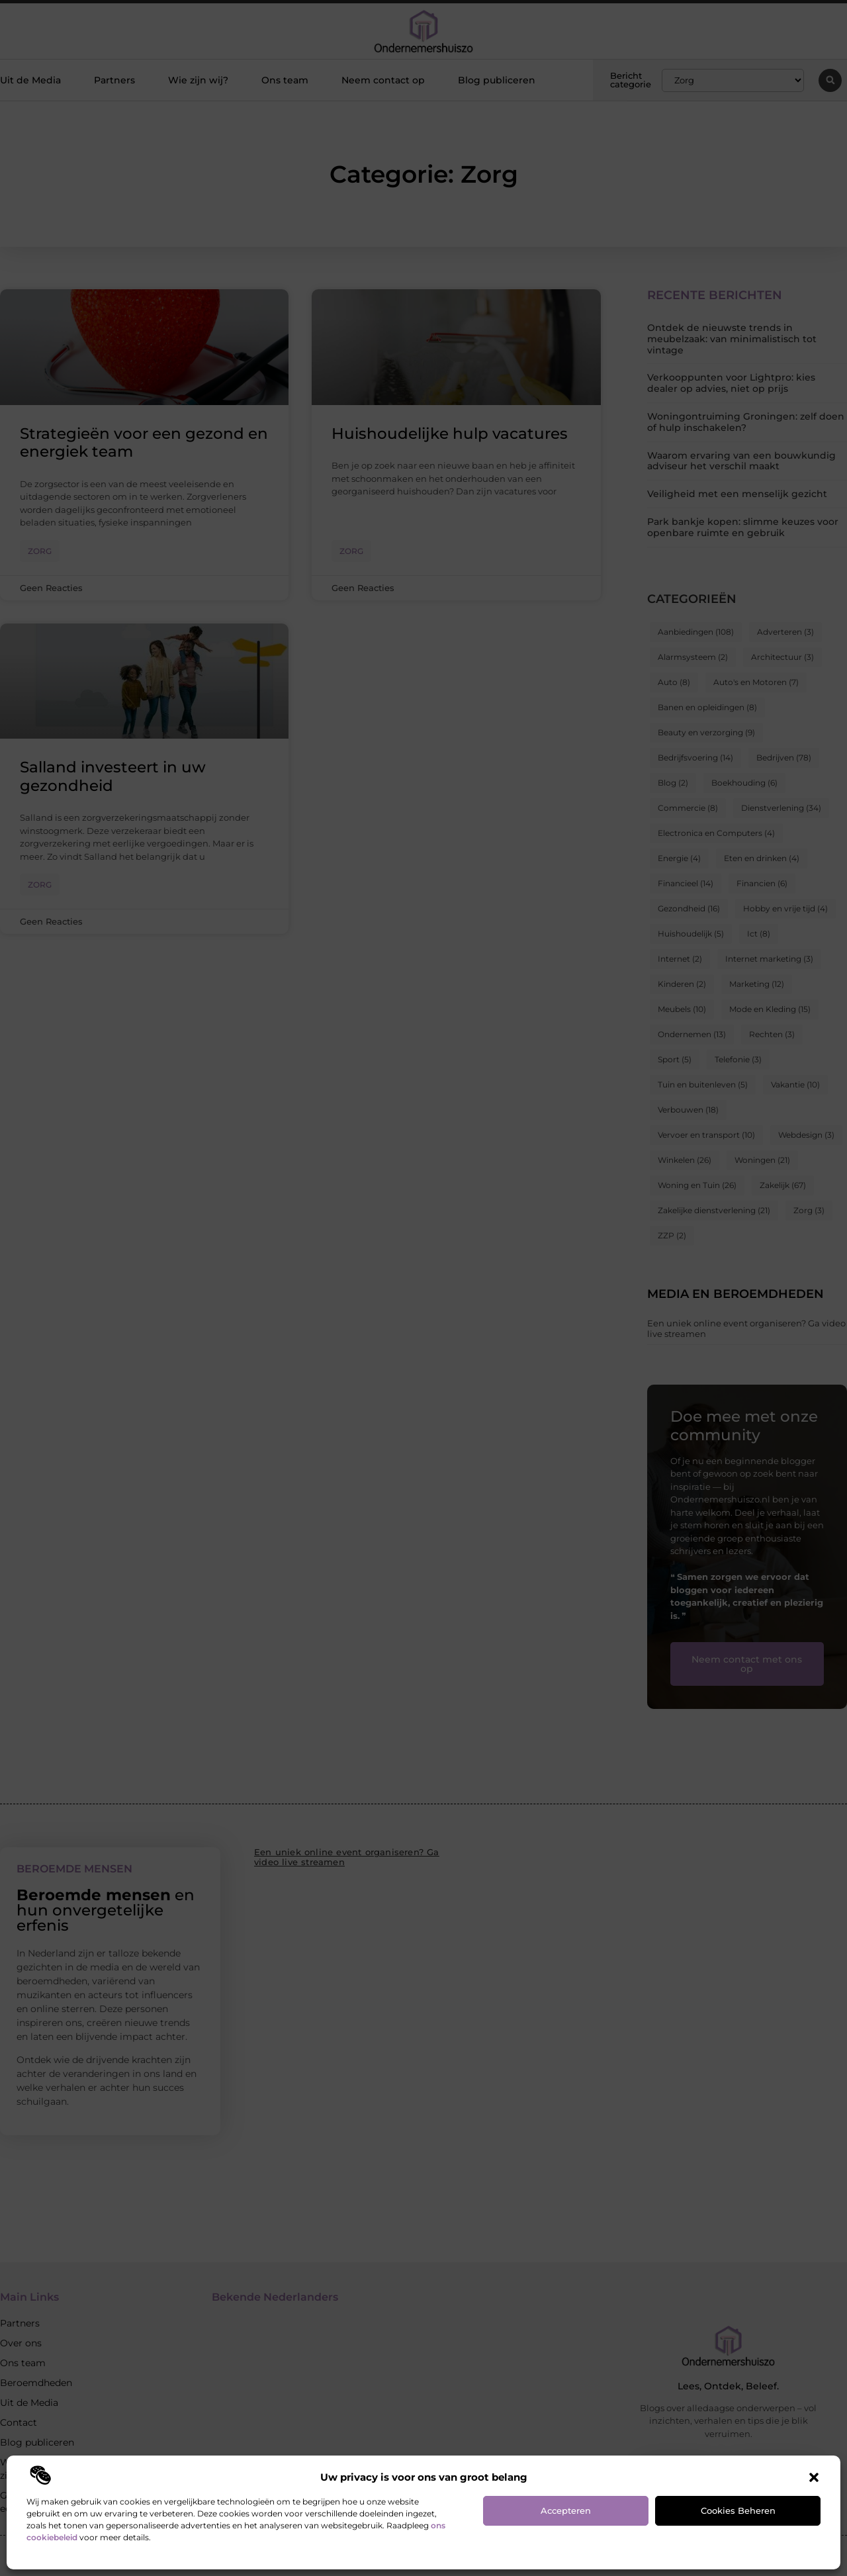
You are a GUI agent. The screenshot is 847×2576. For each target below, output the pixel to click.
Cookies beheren (738, 2510)
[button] (814, 2477)
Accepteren (566, 2510)
